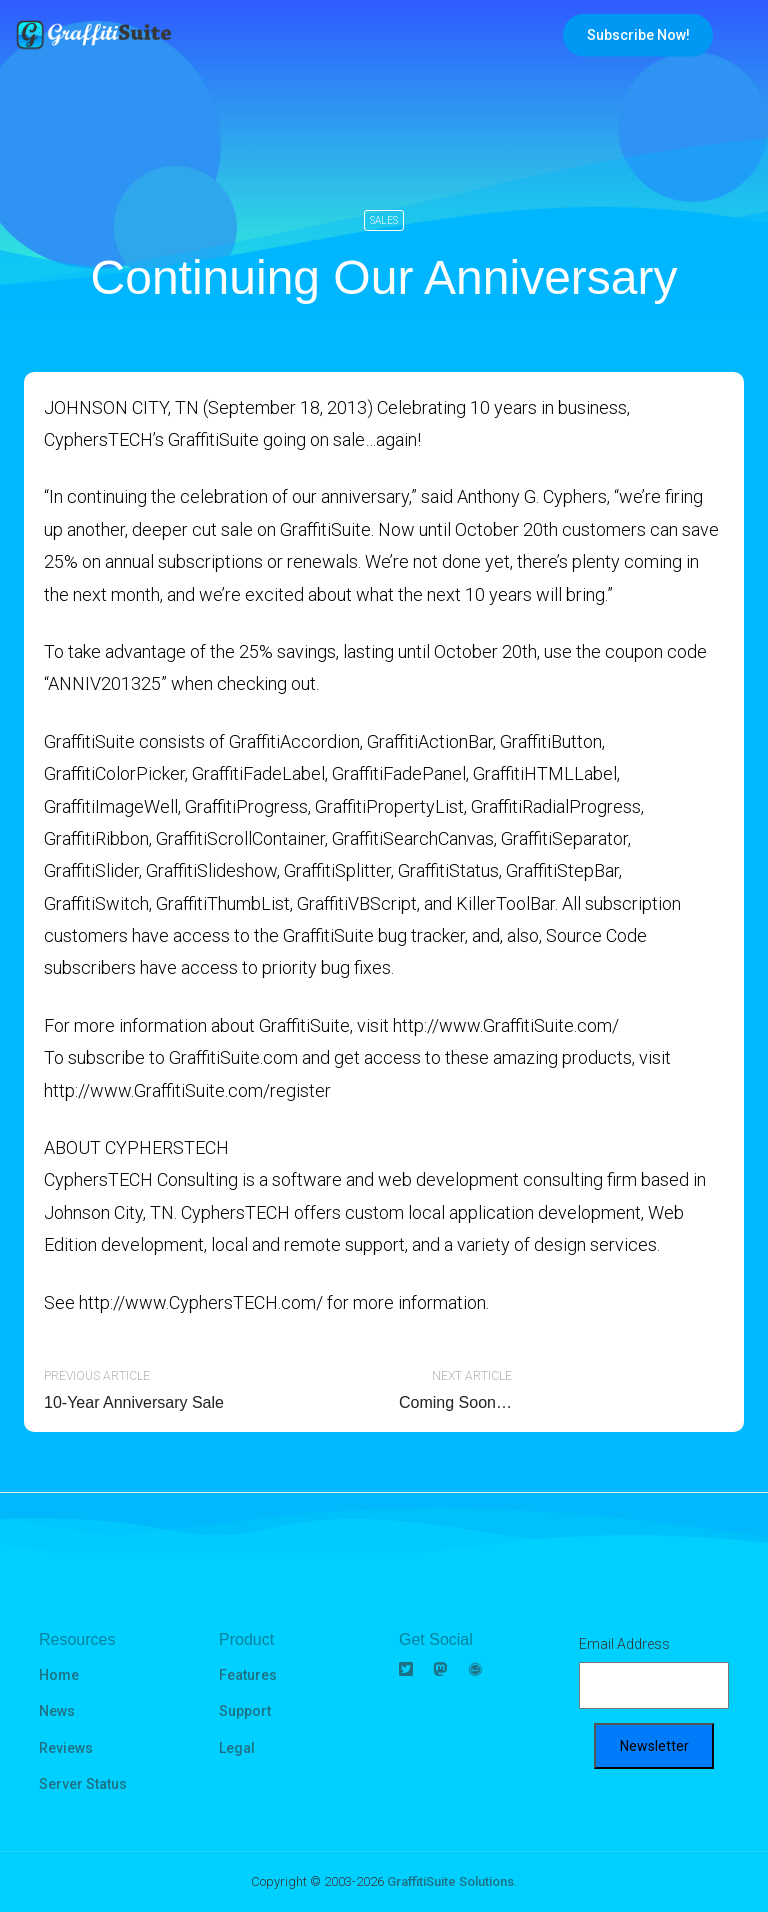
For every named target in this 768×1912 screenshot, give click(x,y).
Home (59, 1675)
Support (245, 1711)
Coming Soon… (455, 1402)
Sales (384, 220)
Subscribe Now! (638, 35)
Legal (237, 1748)
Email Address (624, 1644)
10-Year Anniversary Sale (134, 1402)
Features (248, 1675)
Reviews (66, 1748)
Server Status (83, 1784)
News (57, 1711)
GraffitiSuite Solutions (450, 1881)
